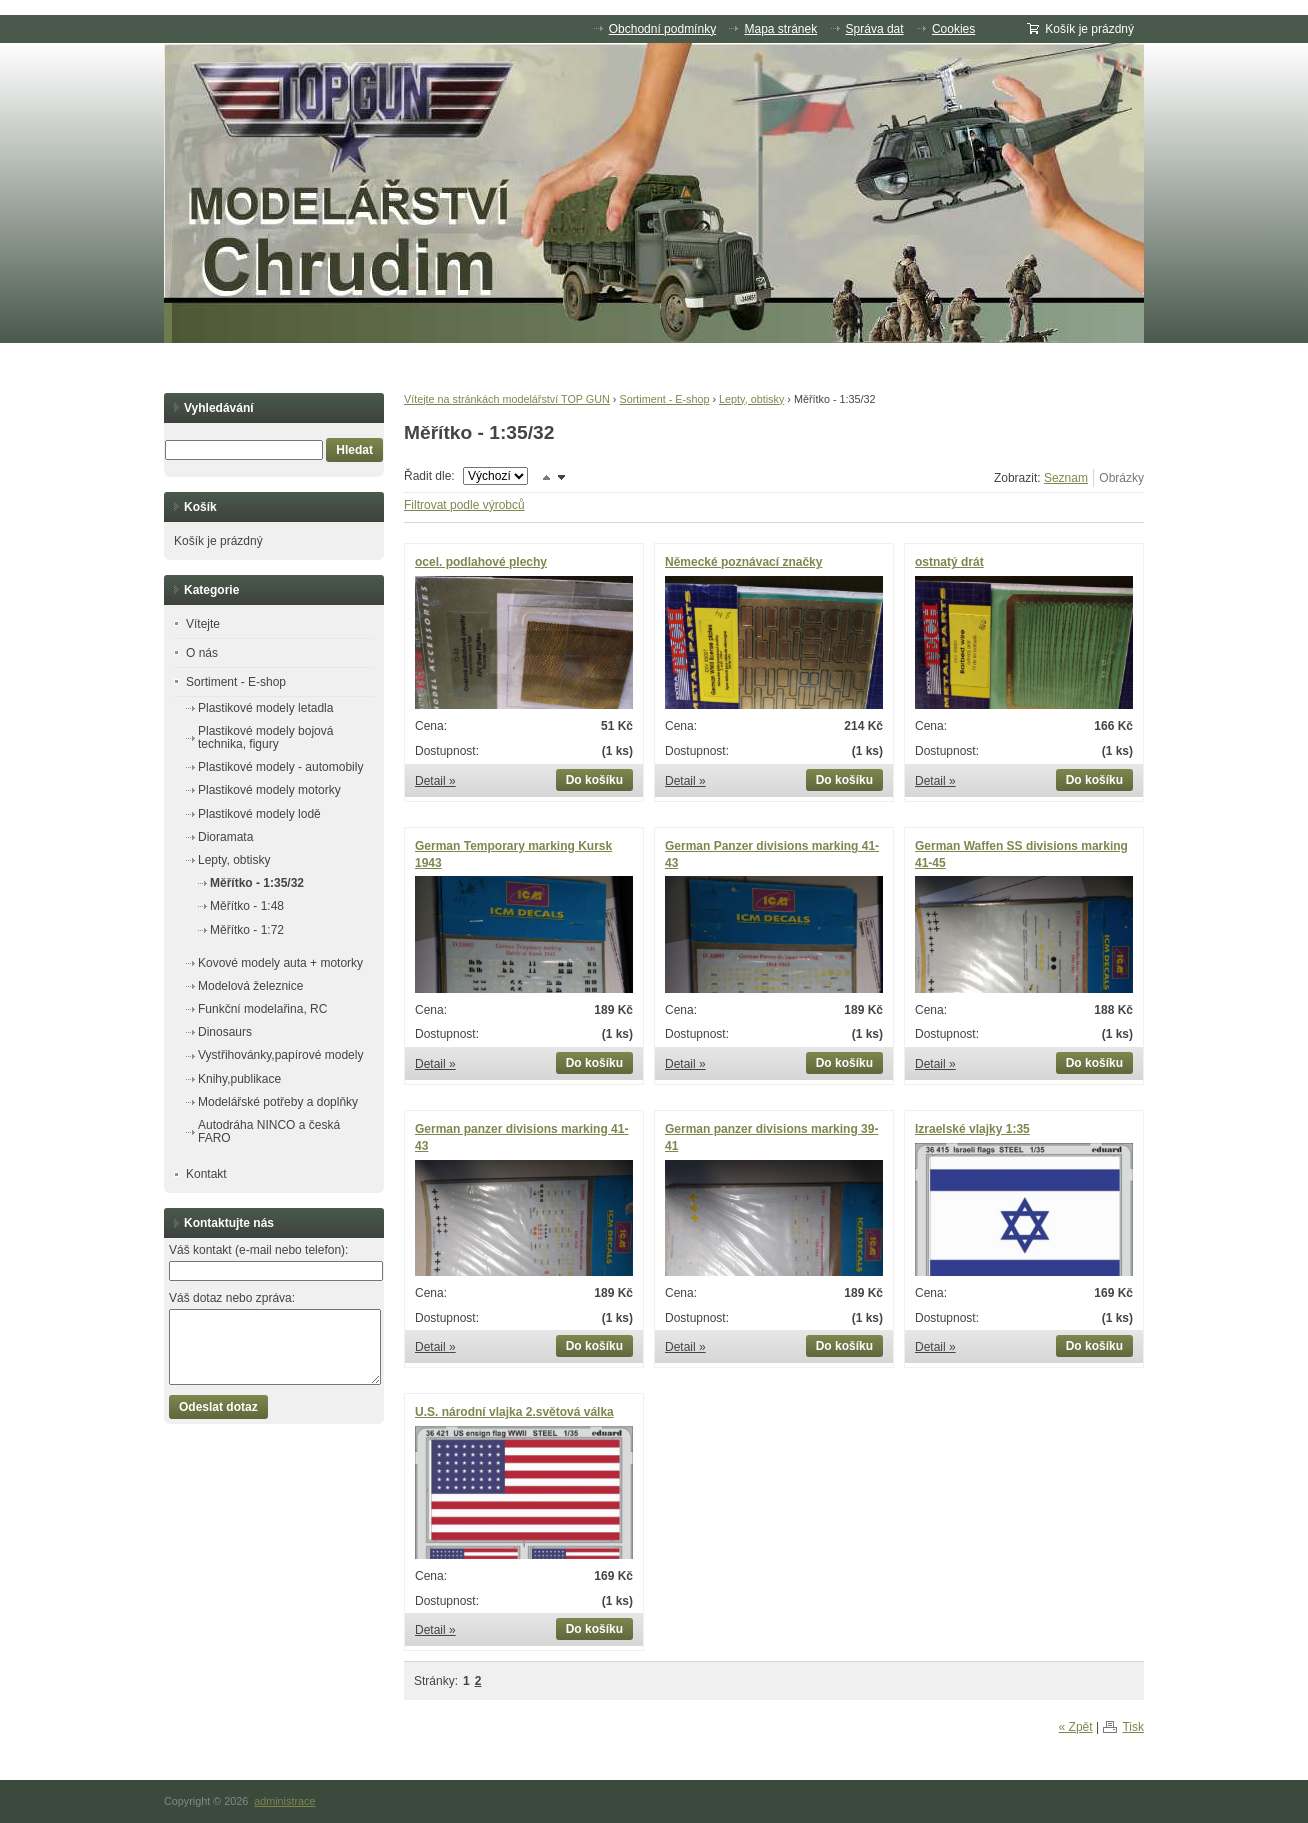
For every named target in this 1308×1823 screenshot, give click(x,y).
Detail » (435, 781)
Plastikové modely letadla (265, 708)
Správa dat (875, 29)
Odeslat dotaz (218, 1407)
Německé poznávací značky (743, 562)
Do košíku (594, 780)
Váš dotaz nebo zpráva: (232, 1298)
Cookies (953, 29)
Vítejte (203, 624)
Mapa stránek (780, 29)
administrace (284, 1801)
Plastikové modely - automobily (280, 767)
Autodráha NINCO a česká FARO (269, 1131)
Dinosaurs (225, 1032)
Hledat (354, 450)
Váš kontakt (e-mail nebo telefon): (258, 1250)
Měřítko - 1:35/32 (257, 883)
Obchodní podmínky (662, 29)
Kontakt (206, 1174)
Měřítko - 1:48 (247, 906)
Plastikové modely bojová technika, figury (265, 737)
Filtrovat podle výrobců (464, 505)
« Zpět (1076, 1727)
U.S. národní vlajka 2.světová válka (514, 1412)
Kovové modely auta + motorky (280, 963)
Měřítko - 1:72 (247, 930)
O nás (202, 653)
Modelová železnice (250, 986)
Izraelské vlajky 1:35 (972, 1129)
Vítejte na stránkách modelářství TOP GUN (507, 399)
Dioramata (225, 837)
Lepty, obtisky (751, 399)
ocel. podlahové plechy (481, 562)
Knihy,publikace (239, 1079)
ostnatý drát (949, 562)
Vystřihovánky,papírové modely (280, 1055)
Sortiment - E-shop (664, 399)
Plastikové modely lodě (259, 814)
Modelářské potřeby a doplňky (278, 1102)
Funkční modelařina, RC (262, 1009)
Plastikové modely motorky (269, 790)
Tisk (1133, 1727)
